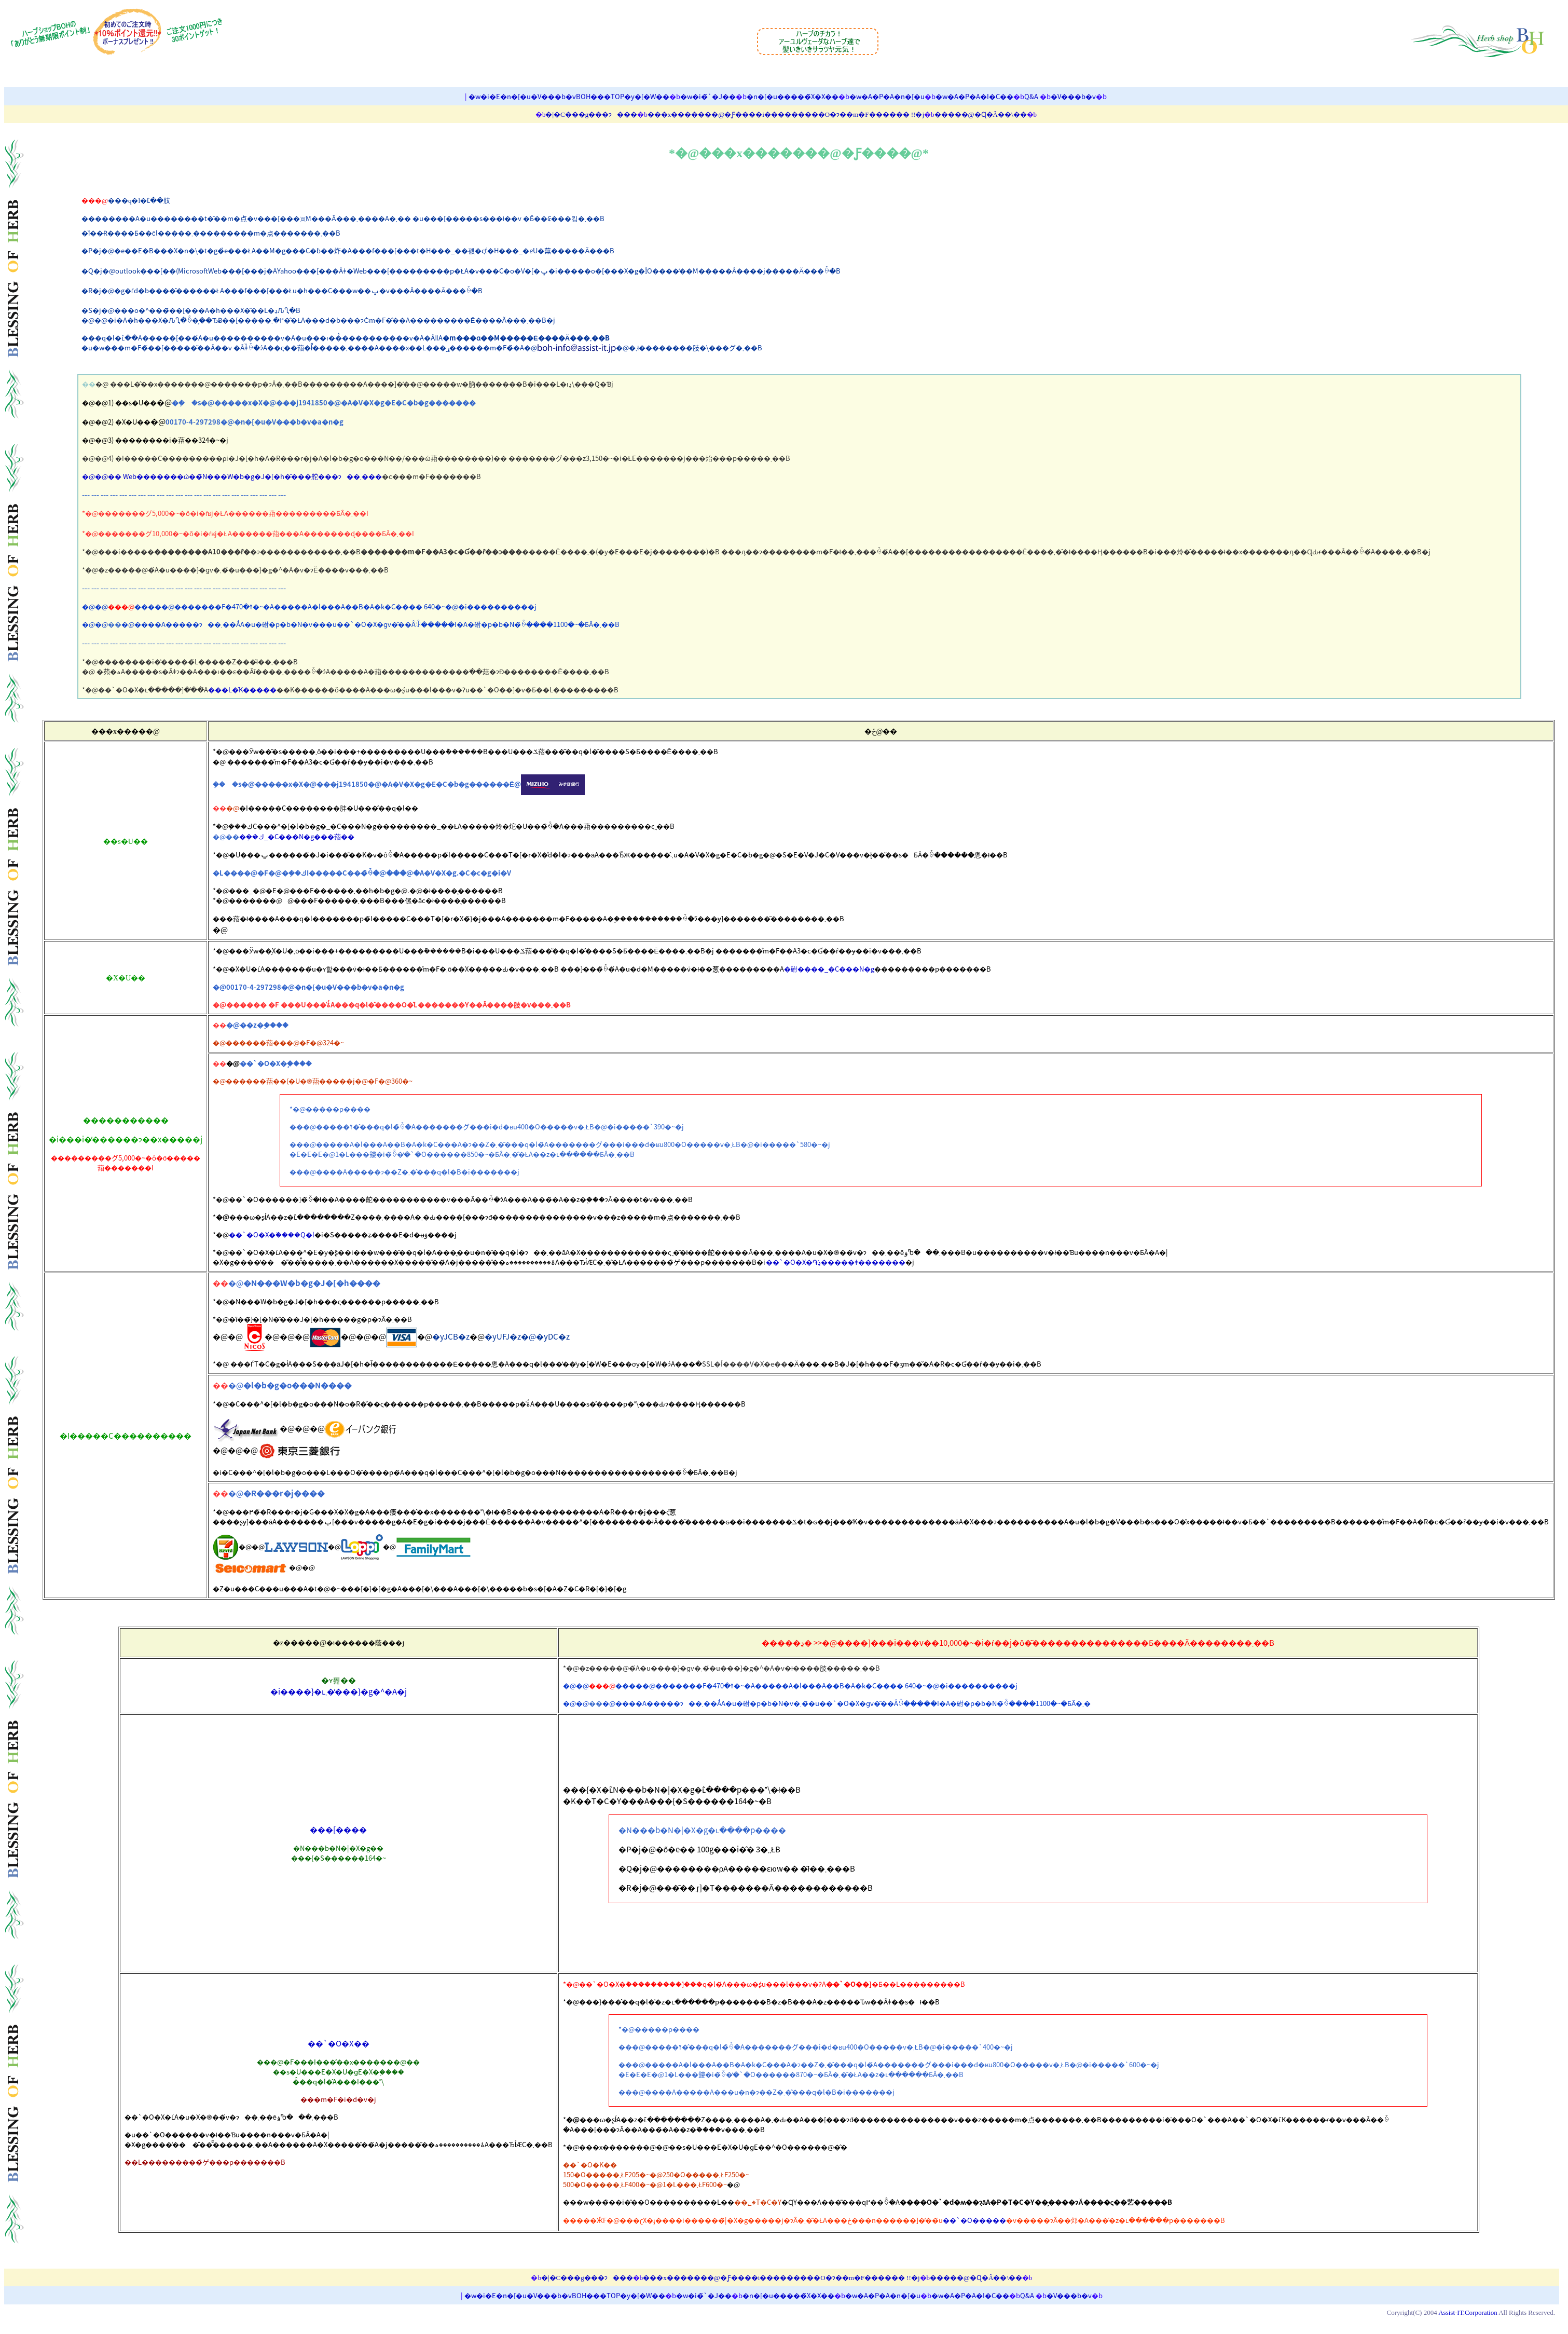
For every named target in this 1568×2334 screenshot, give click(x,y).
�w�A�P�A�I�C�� (974, 96)
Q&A (1031, 96)
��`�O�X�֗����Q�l (271, 1234)
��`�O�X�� (338, 2043)
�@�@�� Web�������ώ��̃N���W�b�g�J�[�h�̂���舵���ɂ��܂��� (232, 476)
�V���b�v (1073, 96)
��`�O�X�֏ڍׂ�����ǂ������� (835, 1262)
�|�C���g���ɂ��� (591, 114)
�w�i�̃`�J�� (708, 96)
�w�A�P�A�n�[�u (887, 96)
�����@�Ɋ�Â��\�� (980, 114)
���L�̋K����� (242, 689)
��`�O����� (974, 2220)
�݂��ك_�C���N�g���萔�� (296, 836)
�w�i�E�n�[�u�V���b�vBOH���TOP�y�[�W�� (569, 96)
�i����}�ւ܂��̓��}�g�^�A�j (338, 1691)
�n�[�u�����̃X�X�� (792, 96)
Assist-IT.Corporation (1467, 2312)
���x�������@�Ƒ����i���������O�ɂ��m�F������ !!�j (786, 114)
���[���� (338, 1829)
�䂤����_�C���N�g (829, 969)
